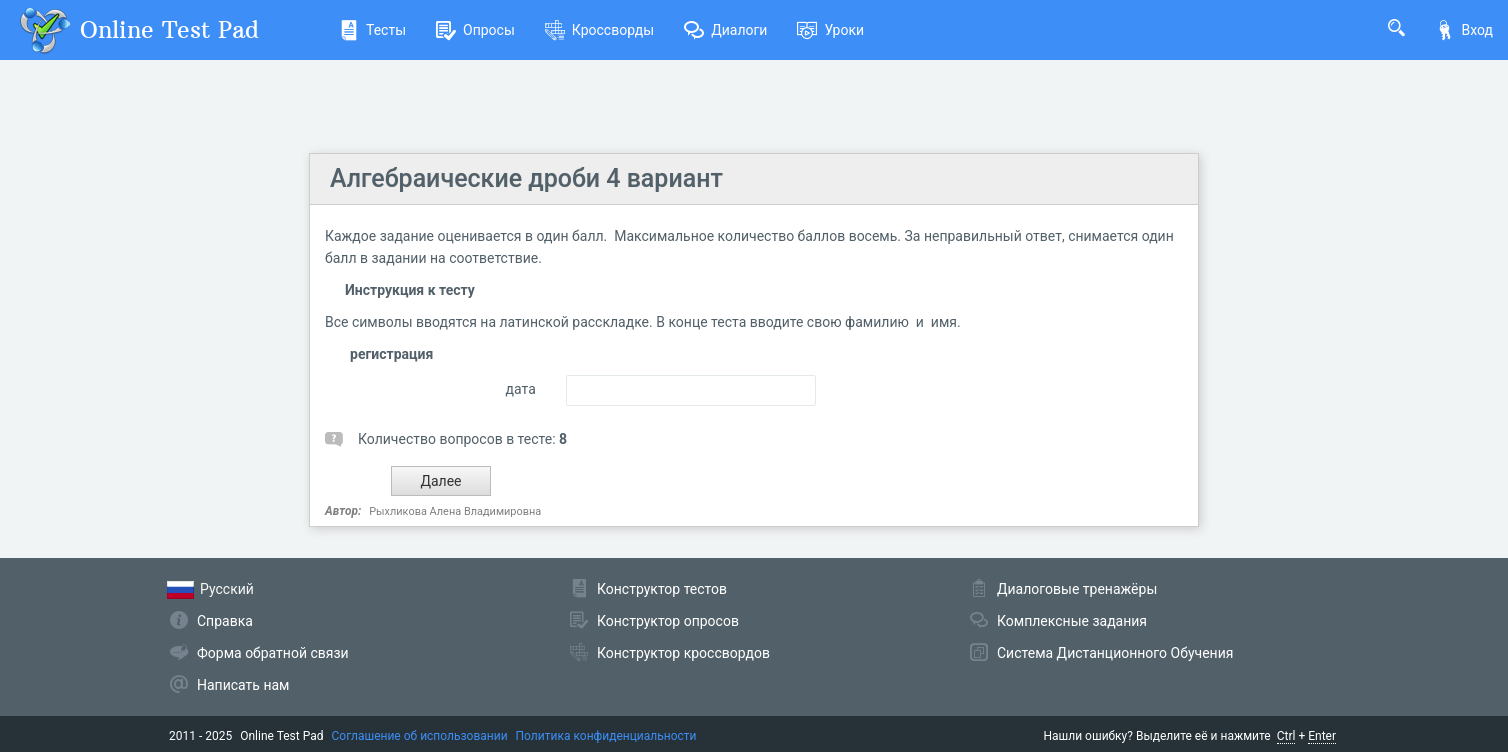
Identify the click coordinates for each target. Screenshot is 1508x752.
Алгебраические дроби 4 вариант (526, 178)
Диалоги (725, 30)
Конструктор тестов (662, 589)
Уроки (830, 30)
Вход (1464, 30)
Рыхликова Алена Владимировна (455, 511)
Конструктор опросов (668, 621)
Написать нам (243, 685)
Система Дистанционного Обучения (1115, 653)
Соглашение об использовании (420, 736)
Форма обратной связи (273, 653)
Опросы (475, 30)
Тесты (372, 30)
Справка (225, 621)
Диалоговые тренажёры (1077, 589)
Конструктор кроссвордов (683, 653)
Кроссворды (599, 30)
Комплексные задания (1072, 621)
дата (521, 389)
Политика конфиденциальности (606, 736)
